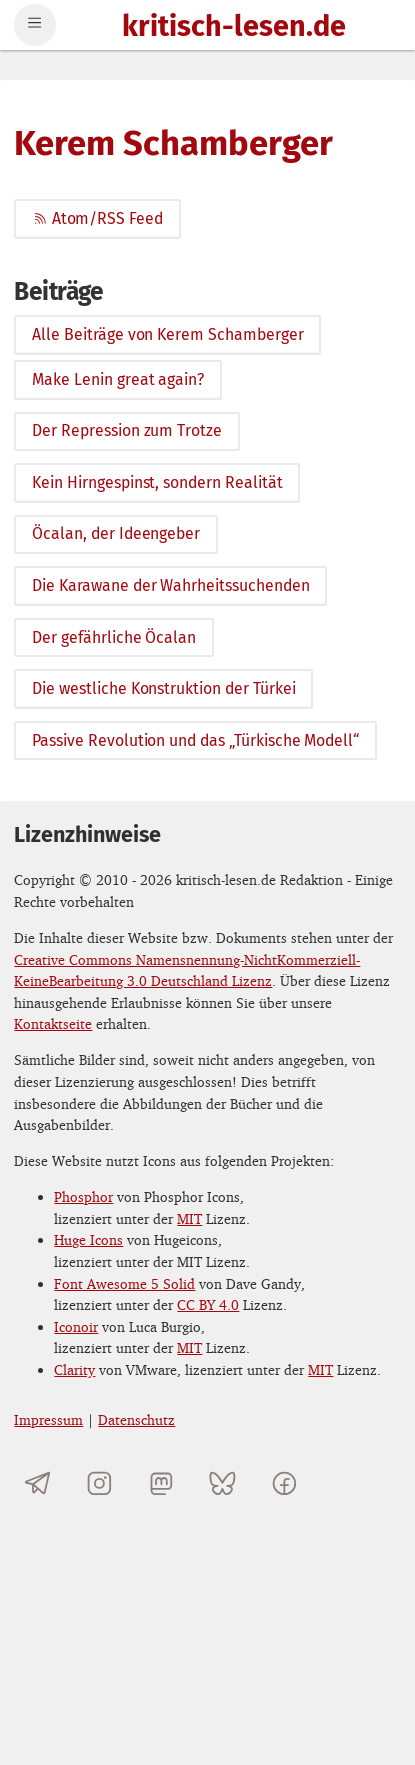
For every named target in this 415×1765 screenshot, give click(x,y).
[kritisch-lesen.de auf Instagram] (99, 1483)
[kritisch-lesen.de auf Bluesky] (222, 1483)
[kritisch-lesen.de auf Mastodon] (161, 1483)
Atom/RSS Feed (97, 218)
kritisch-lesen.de (234, 27)
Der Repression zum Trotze (127, 430)
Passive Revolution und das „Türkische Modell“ (195, 740)
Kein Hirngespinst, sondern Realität (157, 482)
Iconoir (76, 1326)
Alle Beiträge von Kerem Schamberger (167, 334)
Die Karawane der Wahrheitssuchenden (170, 585)
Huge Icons (88, 1239)
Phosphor (83, 1196)
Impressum (48, 1419)
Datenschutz (136, 1419)
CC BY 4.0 (208, 1304)
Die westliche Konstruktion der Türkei (163, 688)
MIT (189, 1218)
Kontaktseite (53, 1023)
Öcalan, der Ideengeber (116, 533)
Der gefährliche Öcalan (114, 637)
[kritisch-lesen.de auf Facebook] (284, 1483)
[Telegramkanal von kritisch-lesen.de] (37, 1483)
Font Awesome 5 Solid (124, 1283)
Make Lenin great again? (118, 379)
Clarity (74, 1369)
